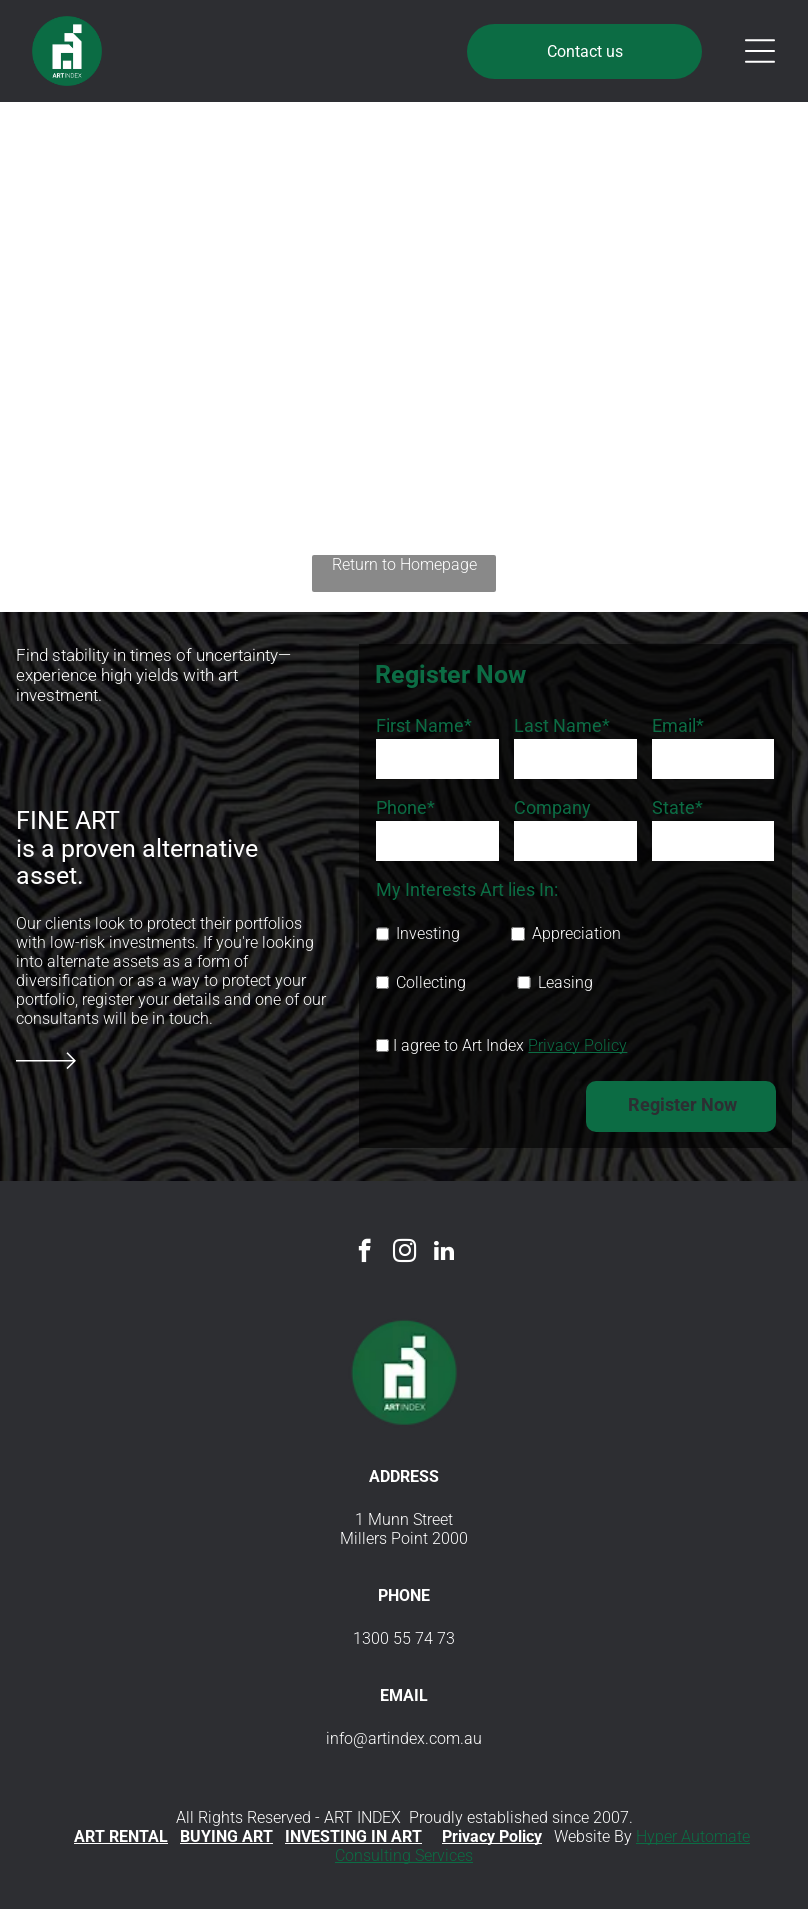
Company (552, 807)
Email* (678, 725)
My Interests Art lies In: (467, 889)
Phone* (405, 807)
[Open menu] (760, 51)
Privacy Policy (577, 1045)
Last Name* (562, 725)
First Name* (424, 725)
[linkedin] (444, 1253)
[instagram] (404, 1253)
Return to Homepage (404, 564)
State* (677, 807)
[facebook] (364, 1253)
